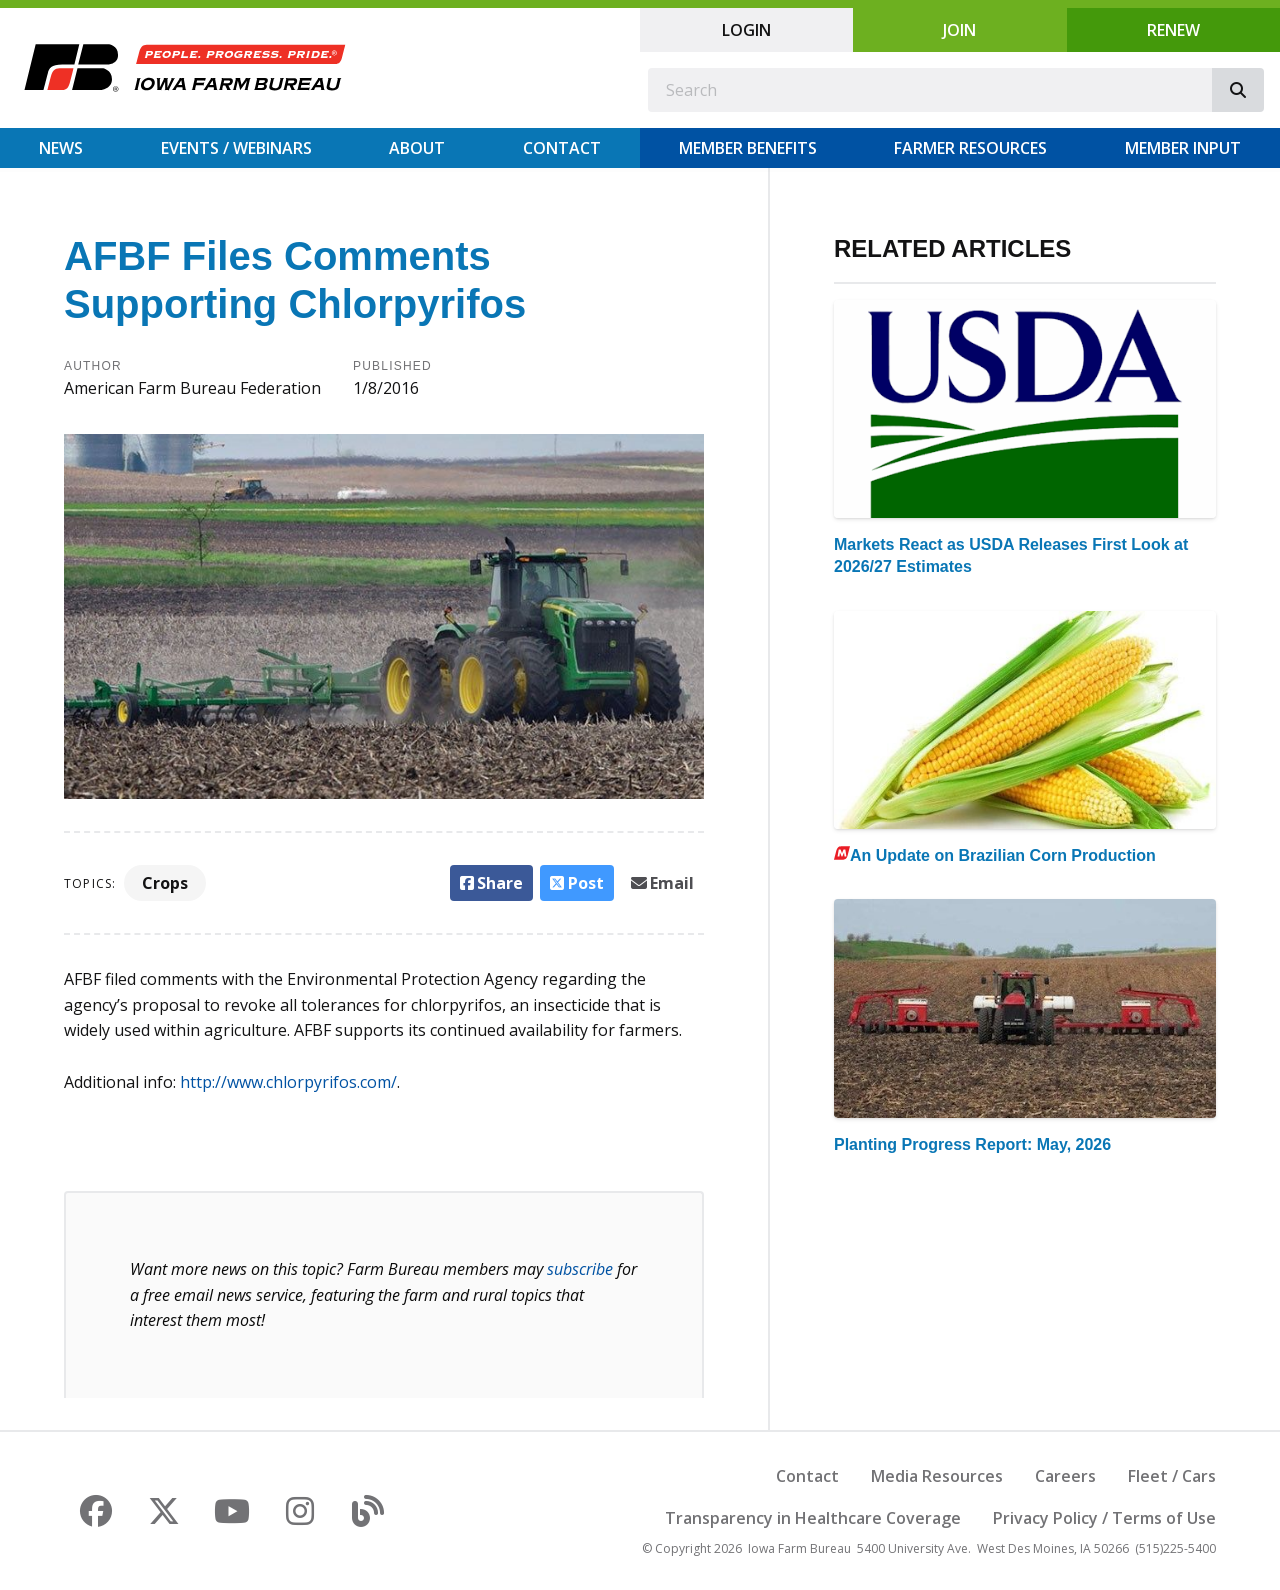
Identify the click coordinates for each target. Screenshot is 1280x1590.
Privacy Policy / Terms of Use (1104, 1518)
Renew (1173, 30)
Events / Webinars (236, 148)
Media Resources (937, 1476)
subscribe (580, 1269)
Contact (562, 148)
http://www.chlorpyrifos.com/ (288, 1082)
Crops (165, 883)
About (417, 148)
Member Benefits (748, 148)
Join (959, 30)
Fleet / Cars (1172, 1476)
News (61, 148)
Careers (1065, 1476)
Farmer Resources (970, 148)
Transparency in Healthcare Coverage (813, 1518)
